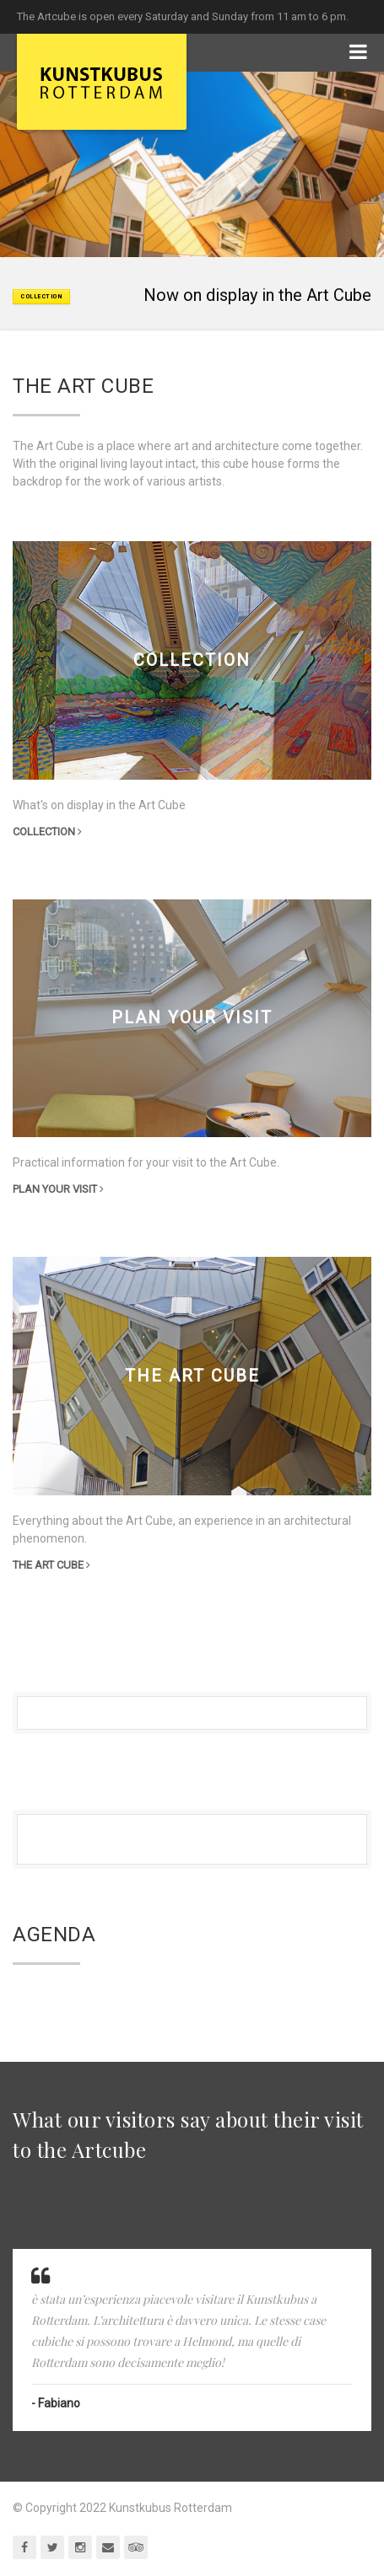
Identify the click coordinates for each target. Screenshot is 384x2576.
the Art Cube (51, 1565)
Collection (47, 831)
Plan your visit (58, 1189)
